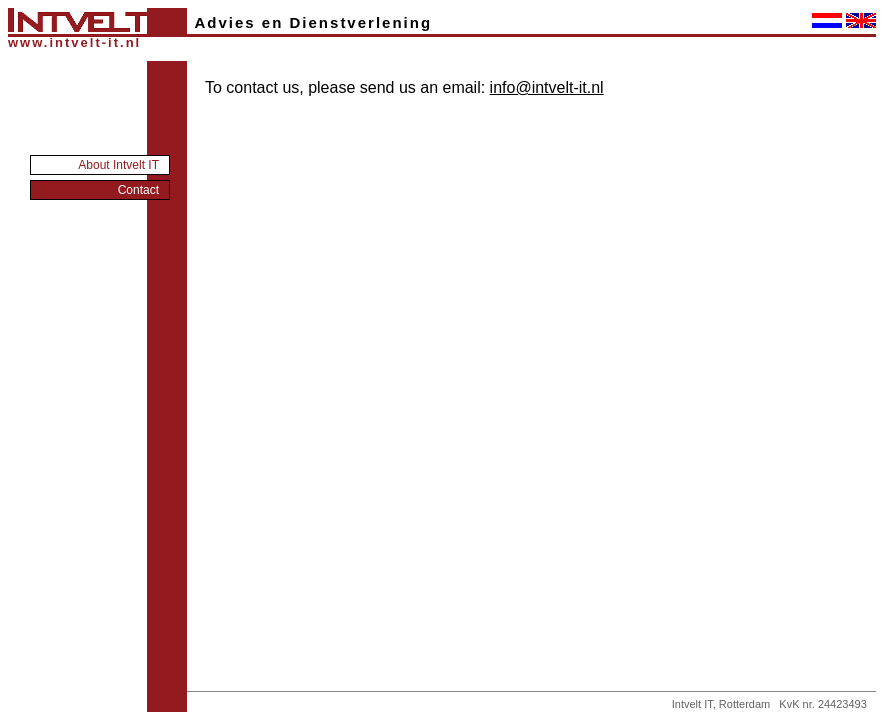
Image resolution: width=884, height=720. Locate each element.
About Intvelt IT (118, 165)
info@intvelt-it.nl (547, 87)
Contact (138, 190)
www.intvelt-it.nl (74, 42)
